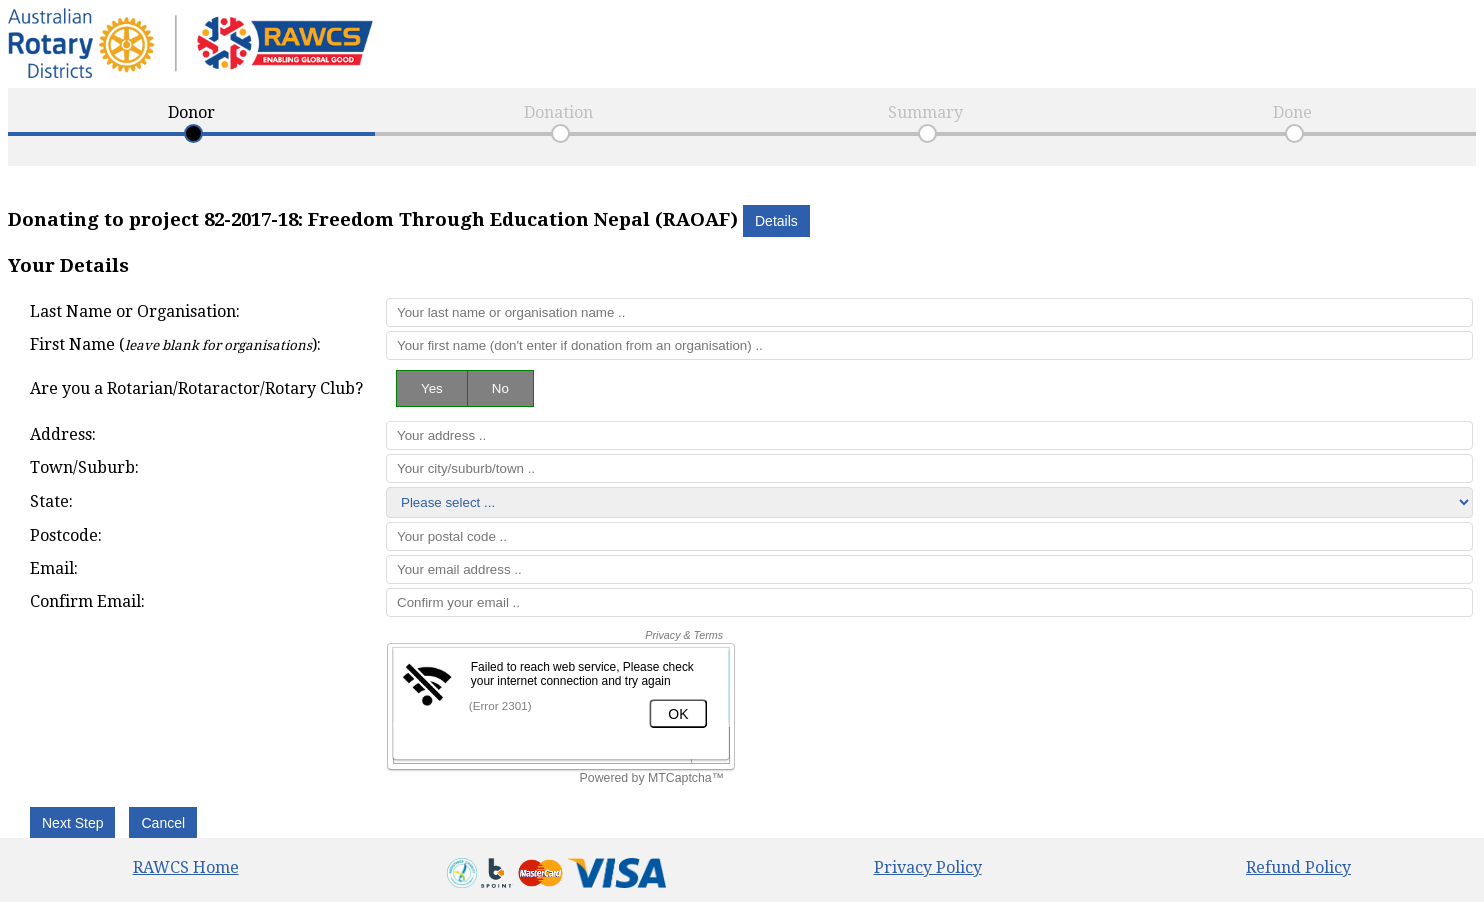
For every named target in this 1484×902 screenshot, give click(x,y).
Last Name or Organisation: (135, 311)
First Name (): (175, 344)
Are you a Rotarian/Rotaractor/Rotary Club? (196, 388)
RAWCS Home (186, 867)
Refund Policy (1298, 867)
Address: (63, 434)
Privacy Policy (928, 867)
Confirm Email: (87, 601)
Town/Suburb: (84, 467)
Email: (54, 568)
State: (51, 501)
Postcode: (66, 535)
